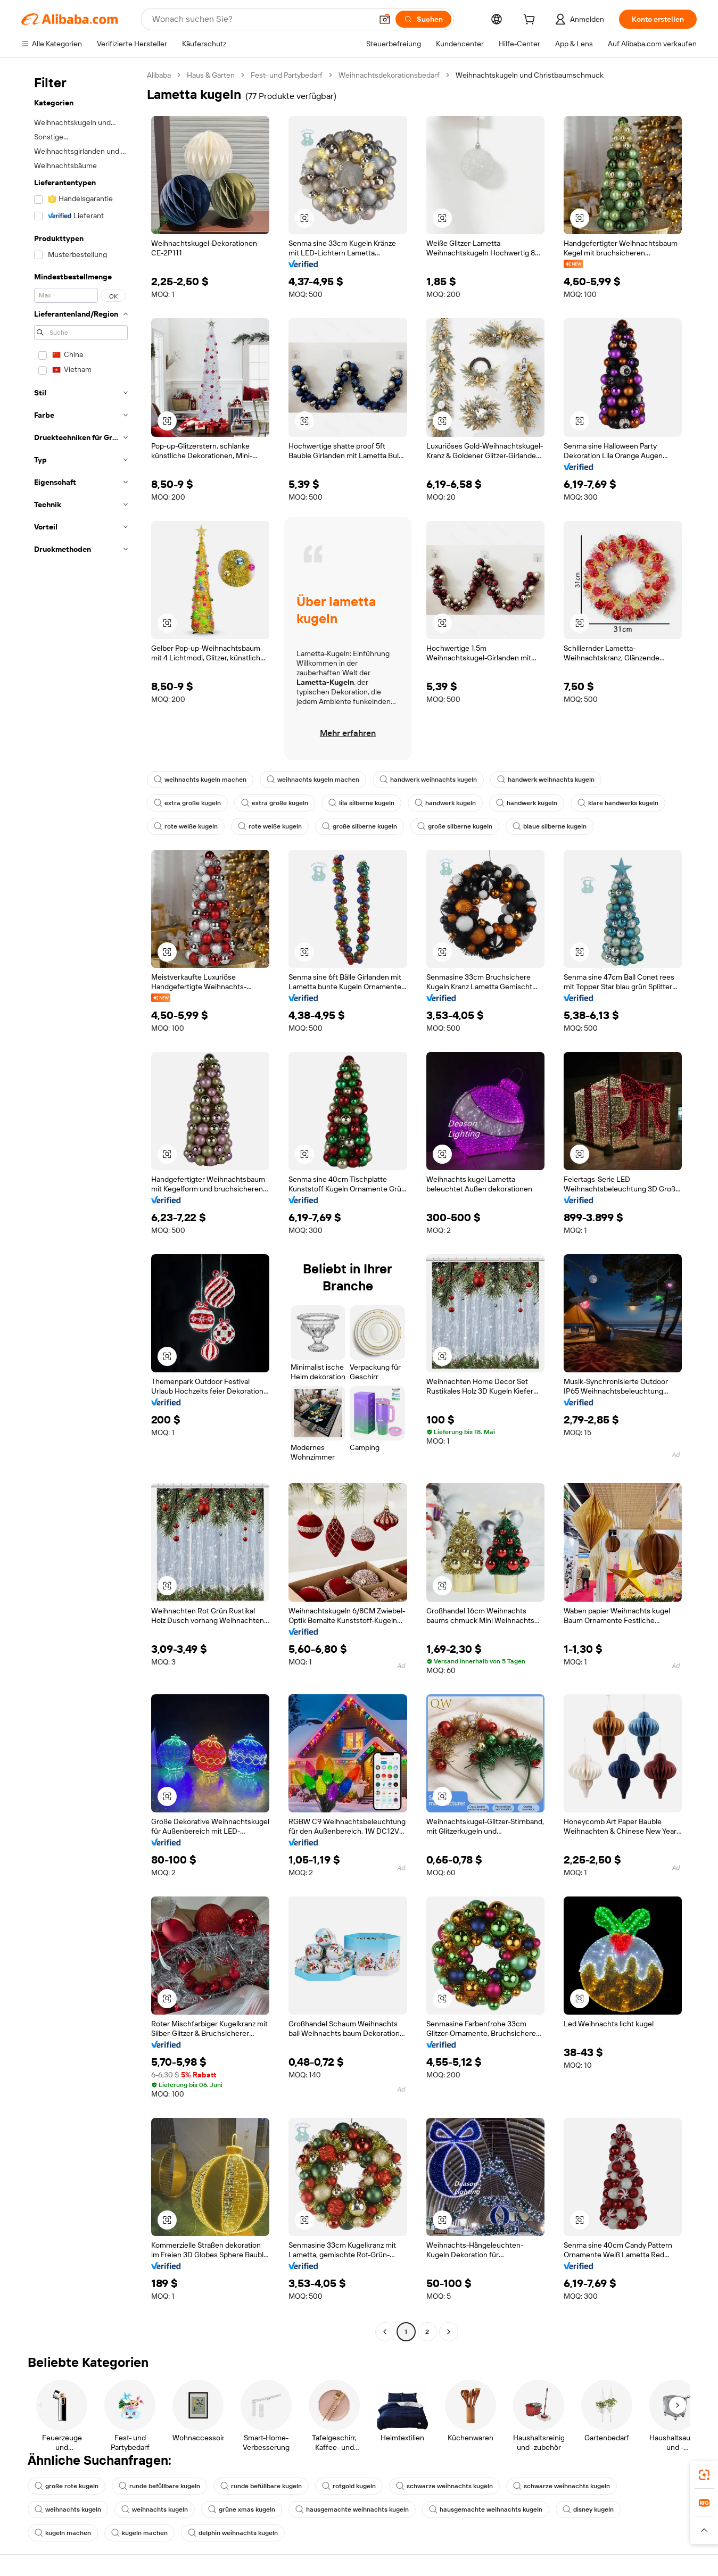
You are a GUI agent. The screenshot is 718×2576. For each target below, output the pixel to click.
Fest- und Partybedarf (287, 75)
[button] (384, 19)
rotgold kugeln (349, 2486)
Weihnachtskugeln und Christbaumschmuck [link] (530, 75)
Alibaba (159, 75)
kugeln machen (63, 2533)
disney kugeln (588, 2509)
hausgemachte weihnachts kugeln (352, 2509)
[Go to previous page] (384, 2331)
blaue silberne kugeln (550, 826)
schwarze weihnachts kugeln (444, 2486)
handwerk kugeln (445, 803)
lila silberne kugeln (361, 803)
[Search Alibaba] (261, 19)
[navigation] (81, 1205)
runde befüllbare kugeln (159, 2486)
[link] (704, 2475)
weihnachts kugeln (68, 2509)
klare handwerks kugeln (617, 803)
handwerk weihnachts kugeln (428, 779)
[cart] (531, 20)
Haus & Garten (211, 75)
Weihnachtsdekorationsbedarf (389, 75)
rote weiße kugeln (186, 826)
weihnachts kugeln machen (200, 779)
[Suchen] (423, 19)
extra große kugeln (187, 803)
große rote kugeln (66, 2486)
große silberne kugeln (359, 826)
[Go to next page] (448, 2331)
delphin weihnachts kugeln (233, 2533)
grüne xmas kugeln (241, 2509)
